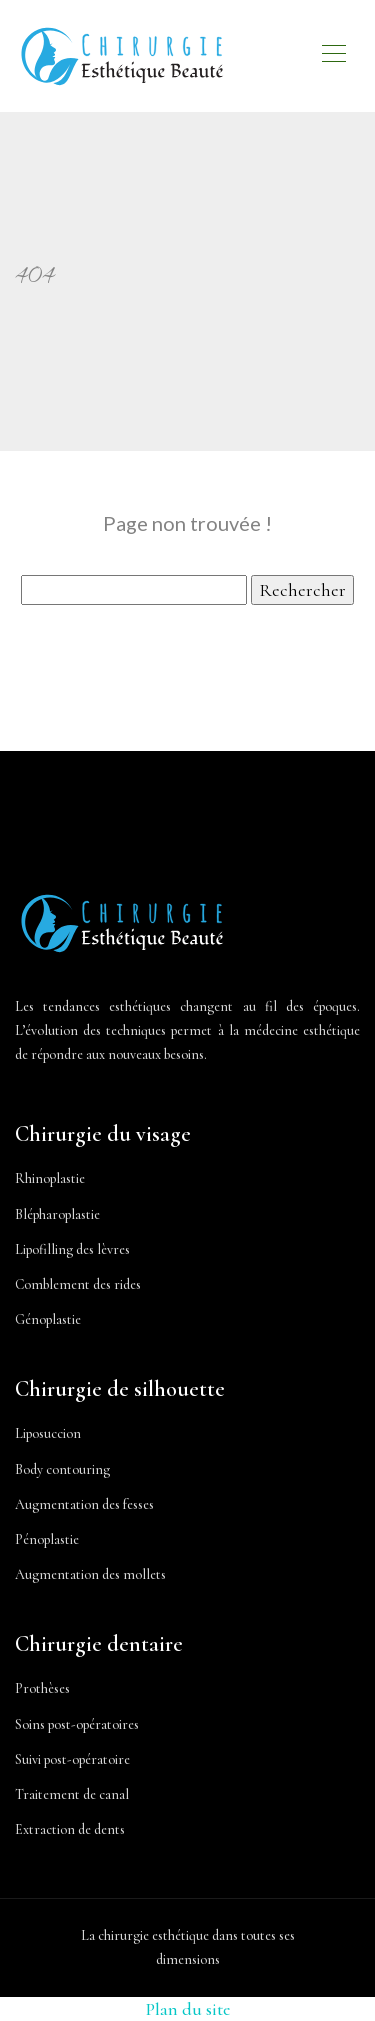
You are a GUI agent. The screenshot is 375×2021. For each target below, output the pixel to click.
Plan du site (188, 2009)
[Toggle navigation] (333, 56)
